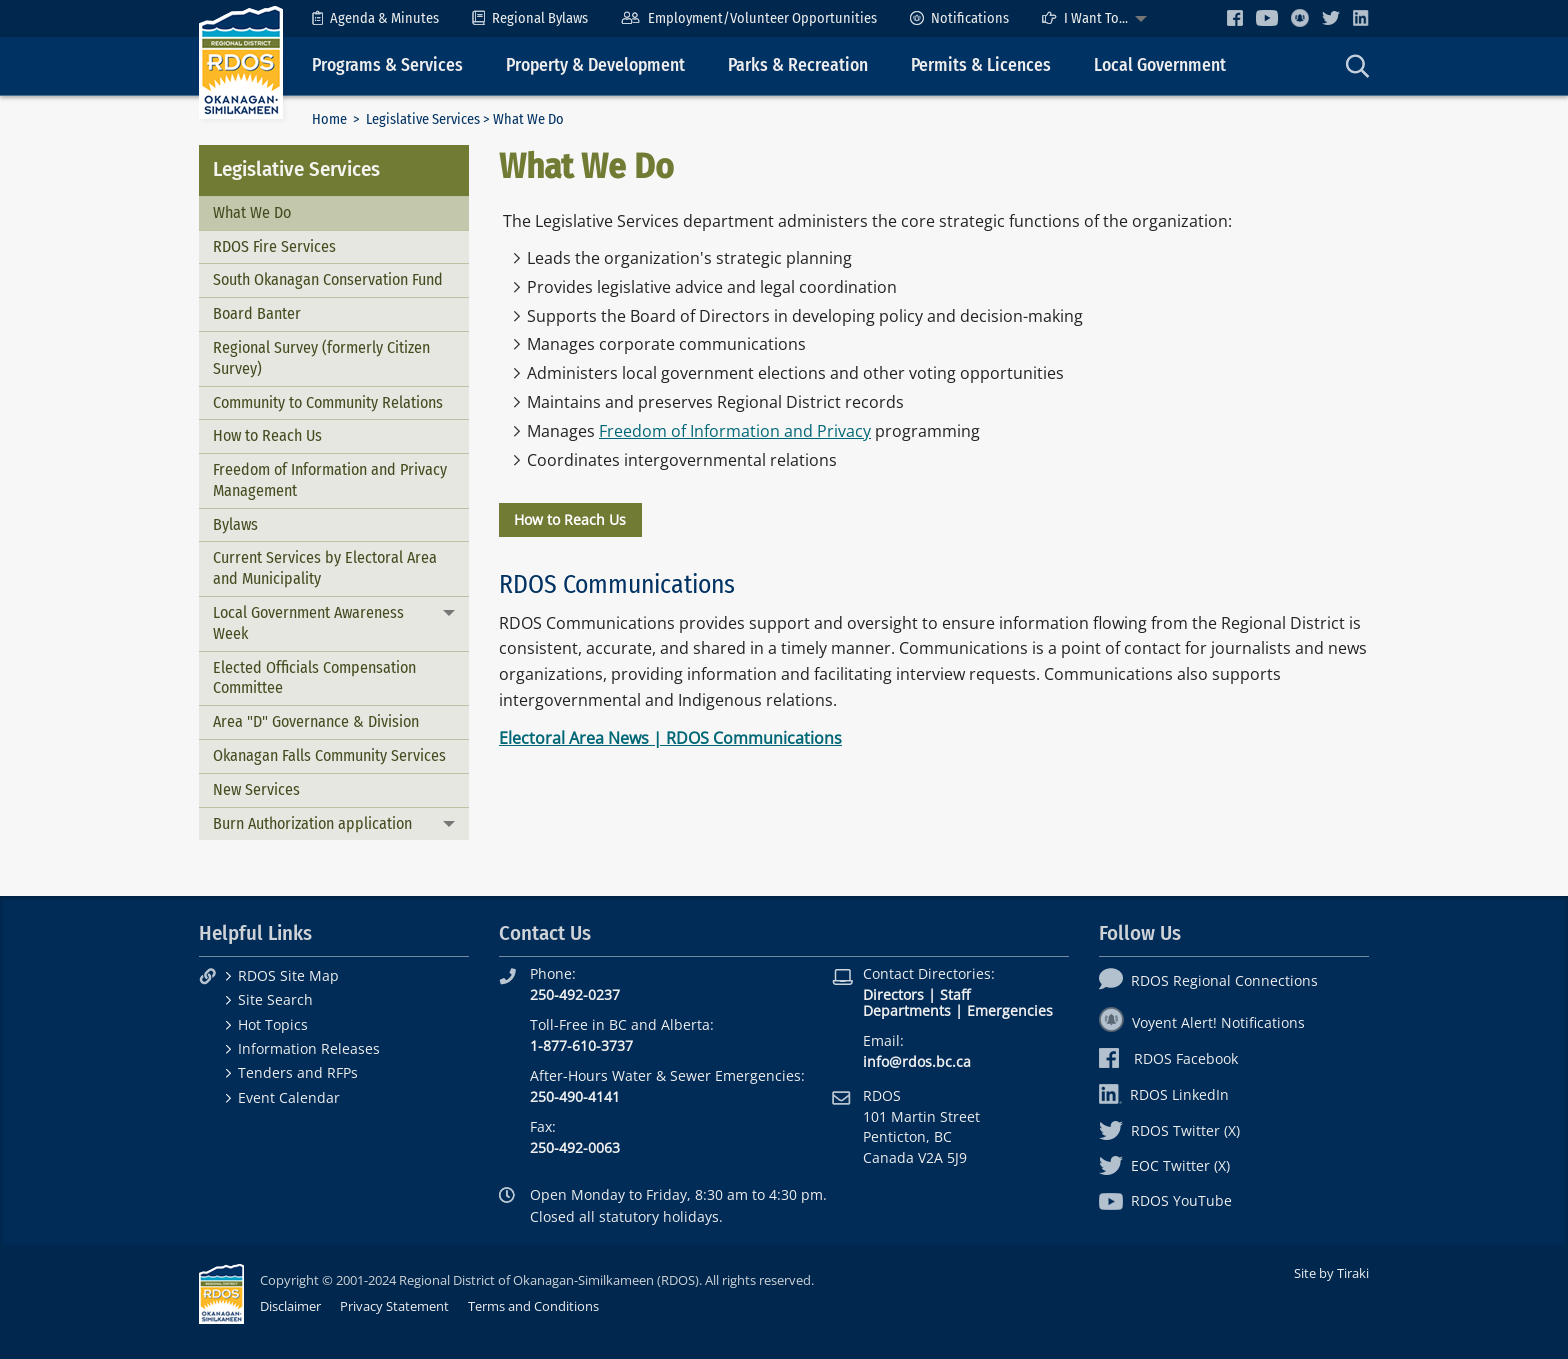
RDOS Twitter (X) (1169, 1130)
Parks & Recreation (798, 65)
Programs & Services (387, 65)
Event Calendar (289, 1097)
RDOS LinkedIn (1164, 1094)
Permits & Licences (981, 65)
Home (329, 119)
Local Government (1160, 65)
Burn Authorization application (312, 823)
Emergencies (1010, 1010)
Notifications (959, 18)
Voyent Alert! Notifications (1202, 1022)
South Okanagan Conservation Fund (328, 279)
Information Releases (309, 1048)
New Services (256, 789)
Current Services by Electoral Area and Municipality (325, 568)
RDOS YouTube (1165, 1200)
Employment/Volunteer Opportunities (748, 18)
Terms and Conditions (533, 1306)
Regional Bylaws (530, 18)
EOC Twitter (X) (1164, 1165)
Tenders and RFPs (298, 1072)
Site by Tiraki (1331, 1273)
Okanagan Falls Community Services (329, 755)
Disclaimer (290, 1306)
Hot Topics (273, 1024)
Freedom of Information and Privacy (735, 431)
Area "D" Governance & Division (316, 721)
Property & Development (595, 65)
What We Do (252, 212)
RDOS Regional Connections (1208, 980)
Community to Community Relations (328, 402)
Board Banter (257, 313)
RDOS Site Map (288, 975)
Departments (907, 1010)
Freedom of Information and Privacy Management (330, 480)
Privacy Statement (394, 1306)
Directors (893, 994)
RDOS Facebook (1168, 1058)
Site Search (275, 999)
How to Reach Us (267, 435)
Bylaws (235, 524)
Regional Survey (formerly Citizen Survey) (321, 358)
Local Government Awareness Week (308, 623)
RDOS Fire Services (274, 246)
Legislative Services (423, 119)
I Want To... (1085, 18)
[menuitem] (375, 18)
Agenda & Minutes (375, 18)
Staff (955, 994)
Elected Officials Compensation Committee (314, 678)
